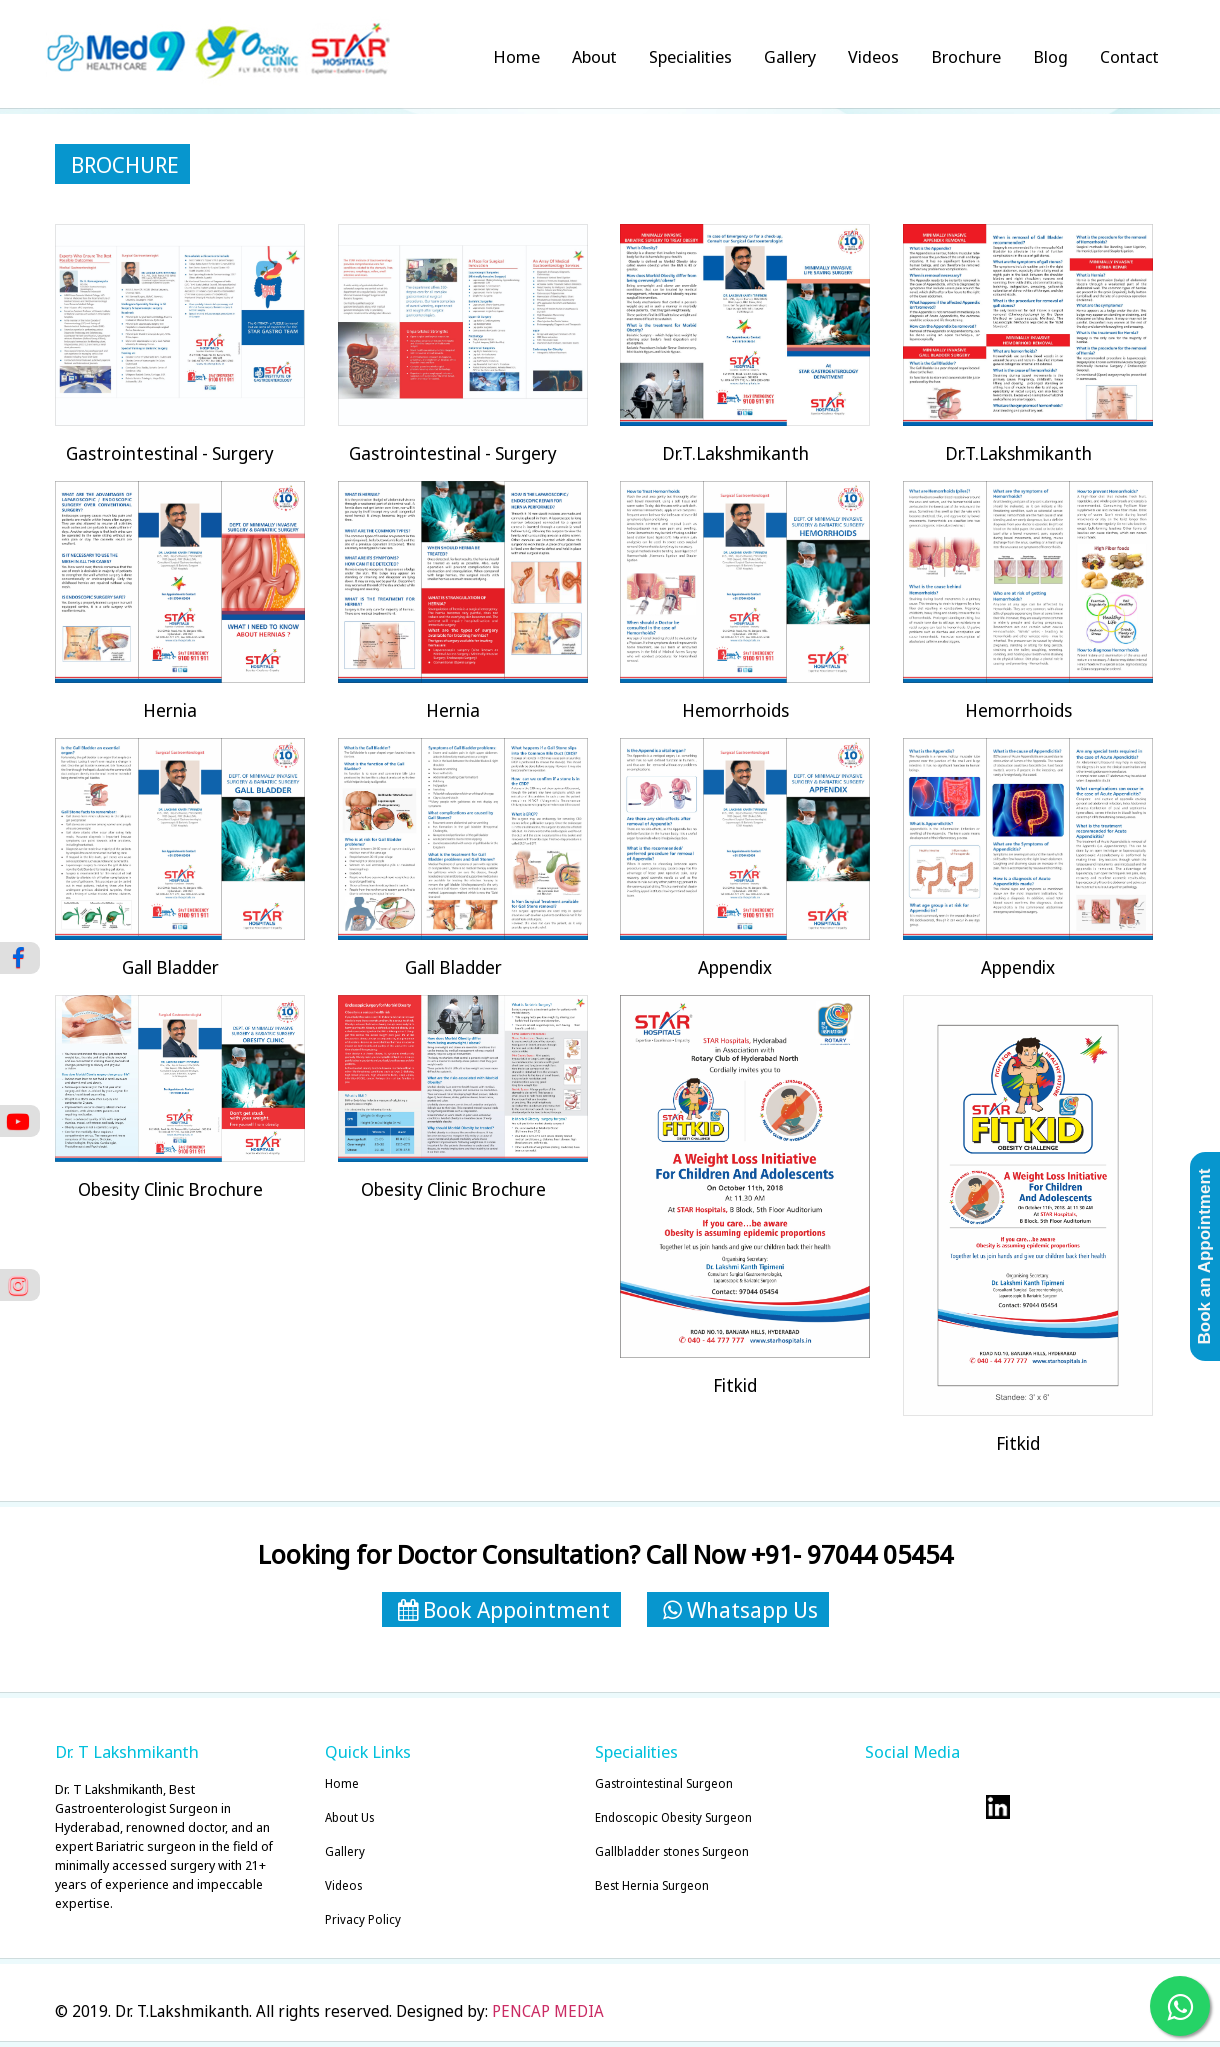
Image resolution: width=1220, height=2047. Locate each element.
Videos (873, 56)
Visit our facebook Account (918, 1807)
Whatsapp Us (740, 1609)
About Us (349, 1817)
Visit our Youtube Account (1038, 1807)
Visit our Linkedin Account (998, 1807)
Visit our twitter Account (878, 1807)
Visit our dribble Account (958, 1807)
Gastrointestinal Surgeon (664, 1783)
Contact (1129, 56)
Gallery (790, 56)
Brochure (966, 56)
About (594, 56)
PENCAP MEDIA (548, 2011)
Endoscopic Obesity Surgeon (673, 1817)
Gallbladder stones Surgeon (672, 1851)
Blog (1050, 56)
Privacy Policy (363, 1919)
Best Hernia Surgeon (652, 1885)
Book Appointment (504, 1609)
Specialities (690, 56)
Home (516, 56)
